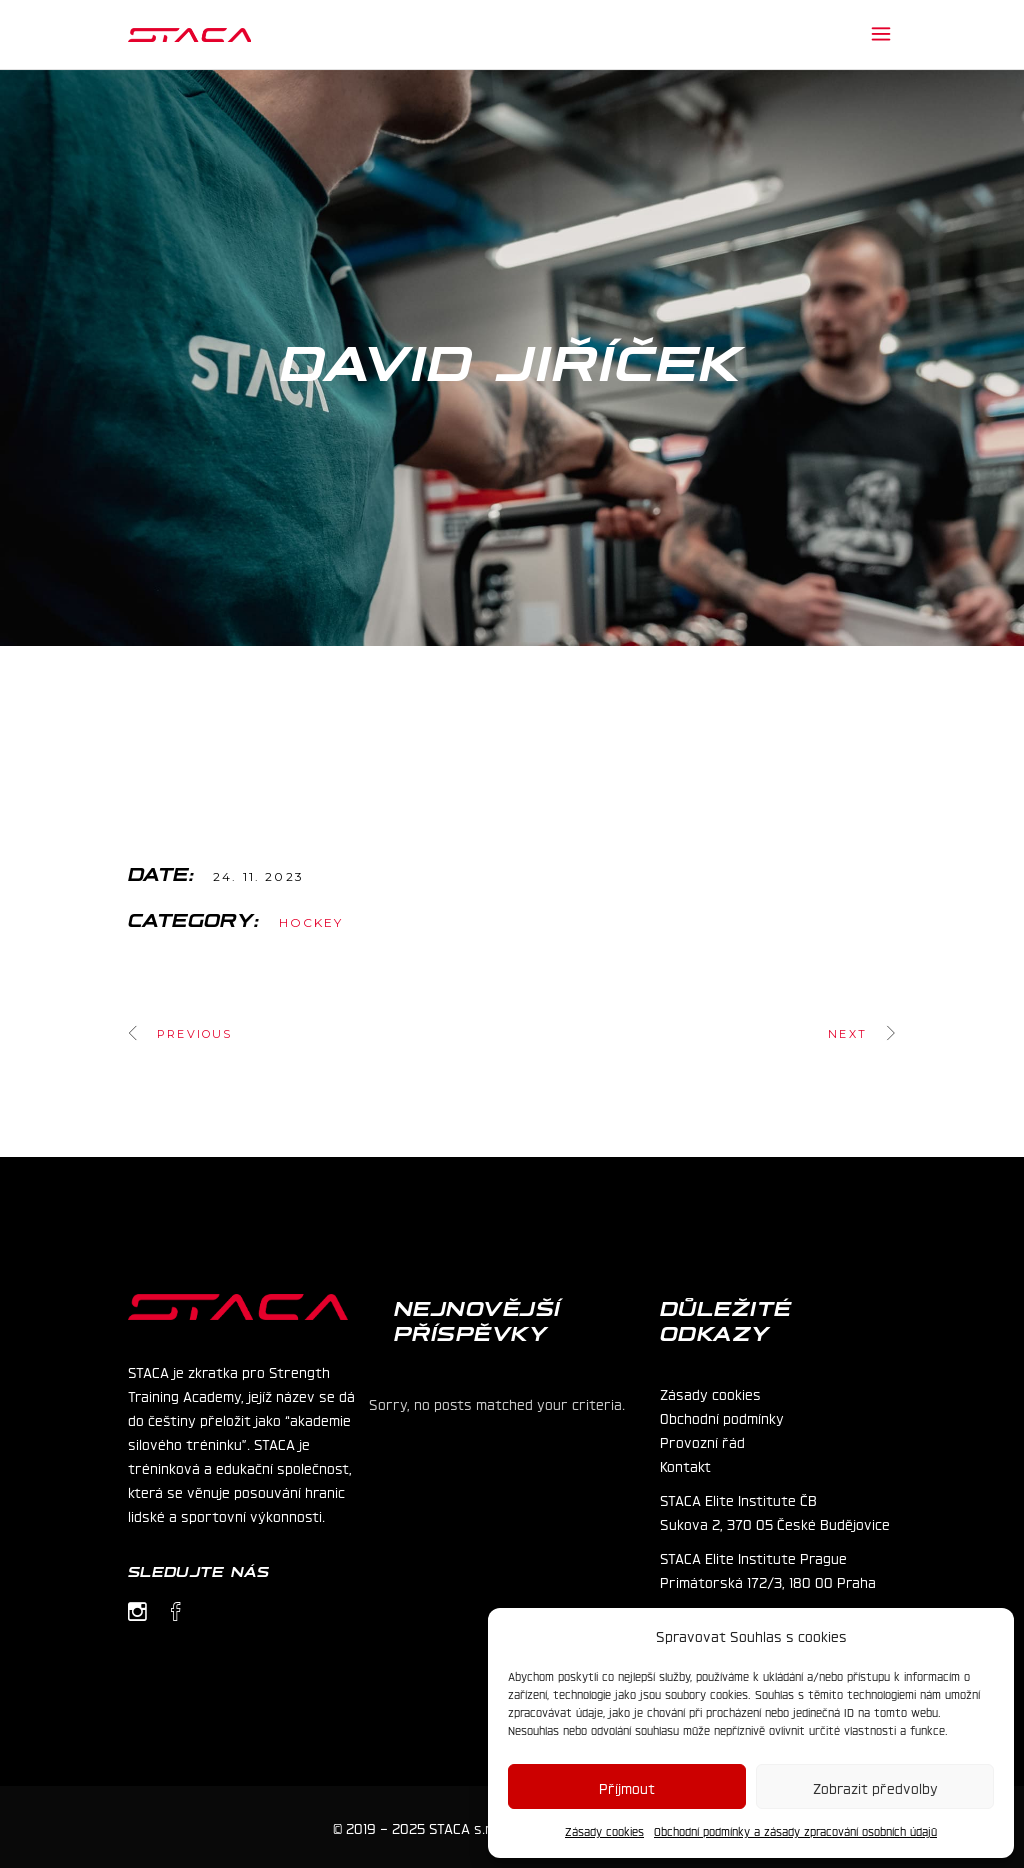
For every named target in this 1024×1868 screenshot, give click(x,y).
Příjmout (627, 1787)
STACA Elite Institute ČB (738, 1499)
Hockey (311, 922)
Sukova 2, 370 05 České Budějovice (775, 1523)
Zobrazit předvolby (875, 1787)
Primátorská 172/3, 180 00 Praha (768, 1581)
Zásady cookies (604, 1831)
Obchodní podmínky (722, 1417)
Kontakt (685, 1465)
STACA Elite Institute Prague (753, 1557)
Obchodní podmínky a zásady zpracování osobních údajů (795, 1831)
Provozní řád (702, 1441)
